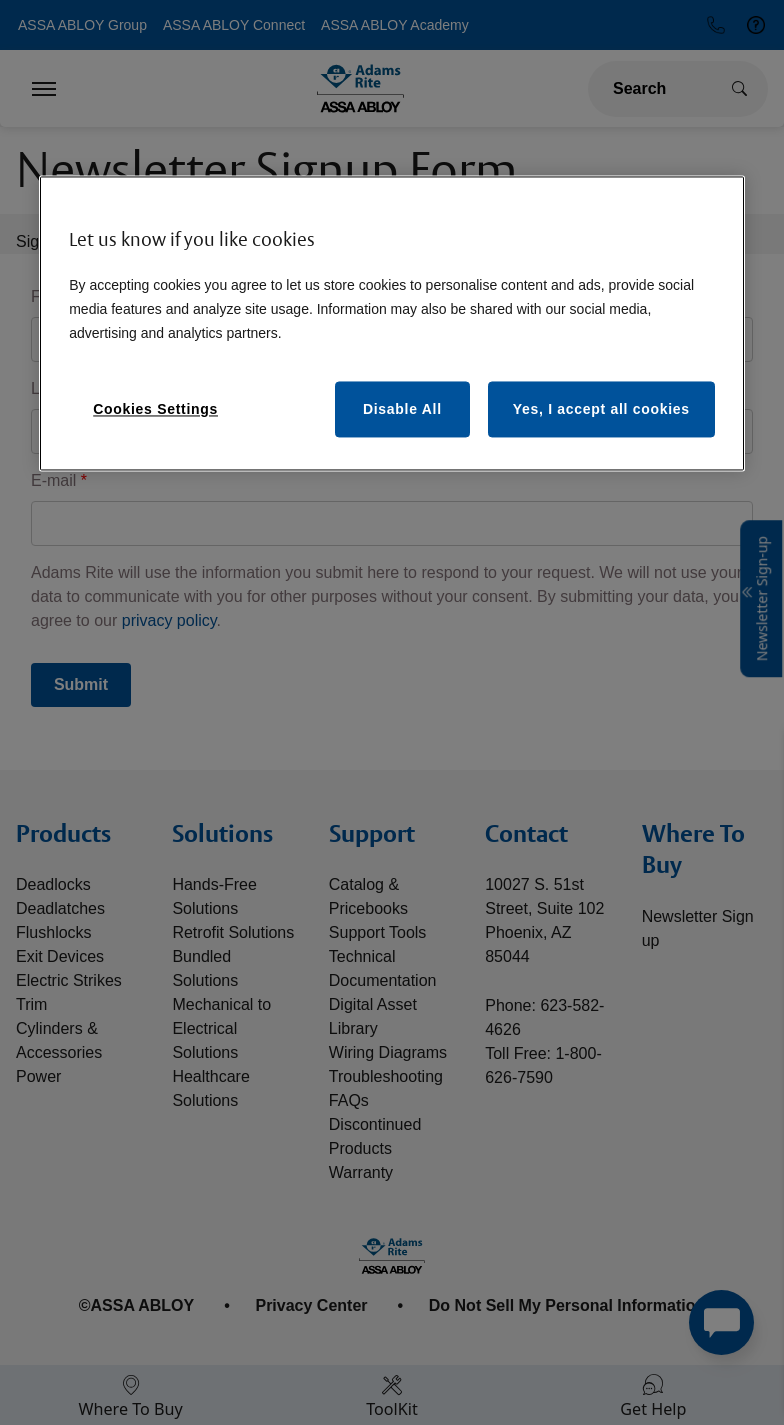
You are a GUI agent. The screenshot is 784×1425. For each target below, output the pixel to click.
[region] (392, 323)
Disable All (402, 410)
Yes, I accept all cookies (601, 410)
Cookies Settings (155, 410)
